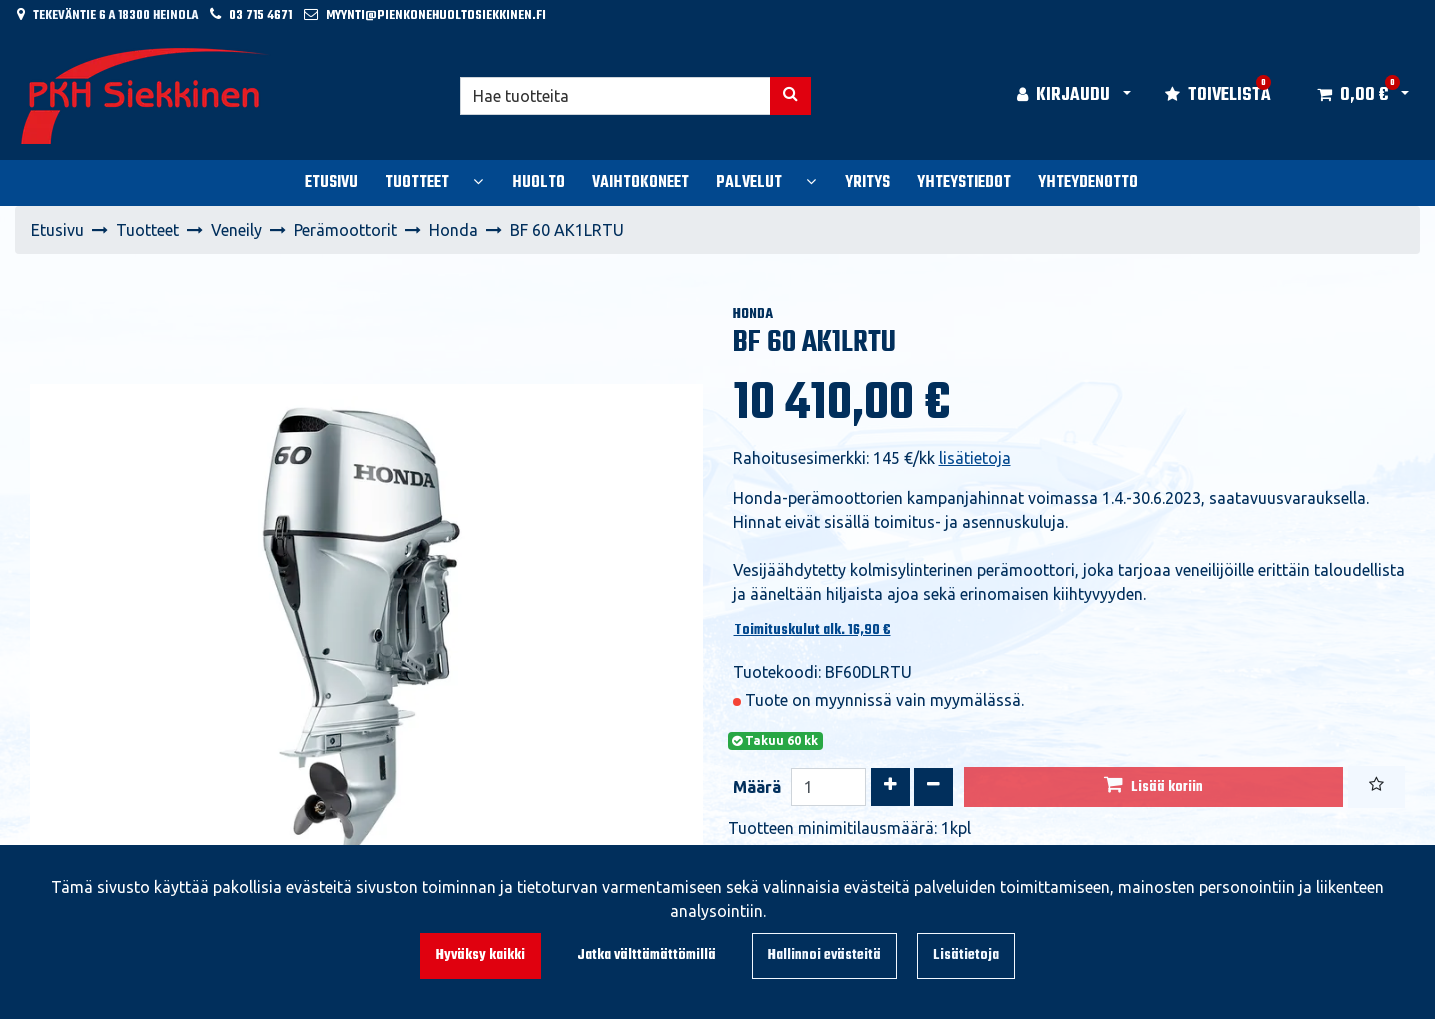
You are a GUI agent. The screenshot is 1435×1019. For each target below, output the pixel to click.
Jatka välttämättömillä (646, 955)
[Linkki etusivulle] (146, 96)
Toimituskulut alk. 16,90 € (812, 630)
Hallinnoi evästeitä (824, 955)
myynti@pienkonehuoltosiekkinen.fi (436, 15)
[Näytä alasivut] (478, 181)
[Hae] (615, 96)
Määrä (757, 787)
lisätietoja (975, 458)
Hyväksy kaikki (480, 955)
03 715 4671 (260, 15)
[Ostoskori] (1352, 96)
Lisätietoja (966, 955)
